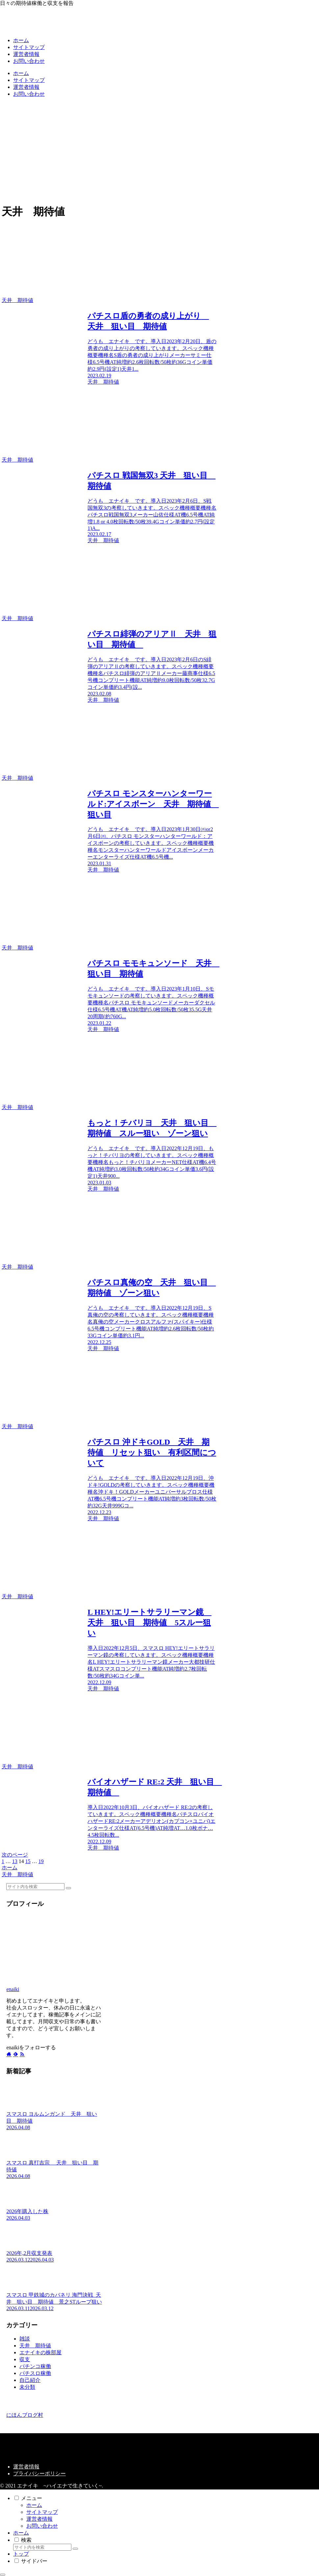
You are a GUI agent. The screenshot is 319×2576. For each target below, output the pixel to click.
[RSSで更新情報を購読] (22, 2054)
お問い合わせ (42, 2526)
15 (28, 1861)
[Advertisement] (159, 149)
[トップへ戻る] (2, 2575)
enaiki (12, 1989)
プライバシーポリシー (39, 2473)
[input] (35, 1886)
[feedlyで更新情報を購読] (15, 2054)
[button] (68, 1888)
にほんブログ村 (24, 2415)
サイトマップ (42, 2512)
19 (41, 1861)
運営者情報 (26, 2466)
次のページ (15, 1854)
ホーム (34, 2505)
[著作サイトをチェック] (9, 2054)
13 (14, 1861)
